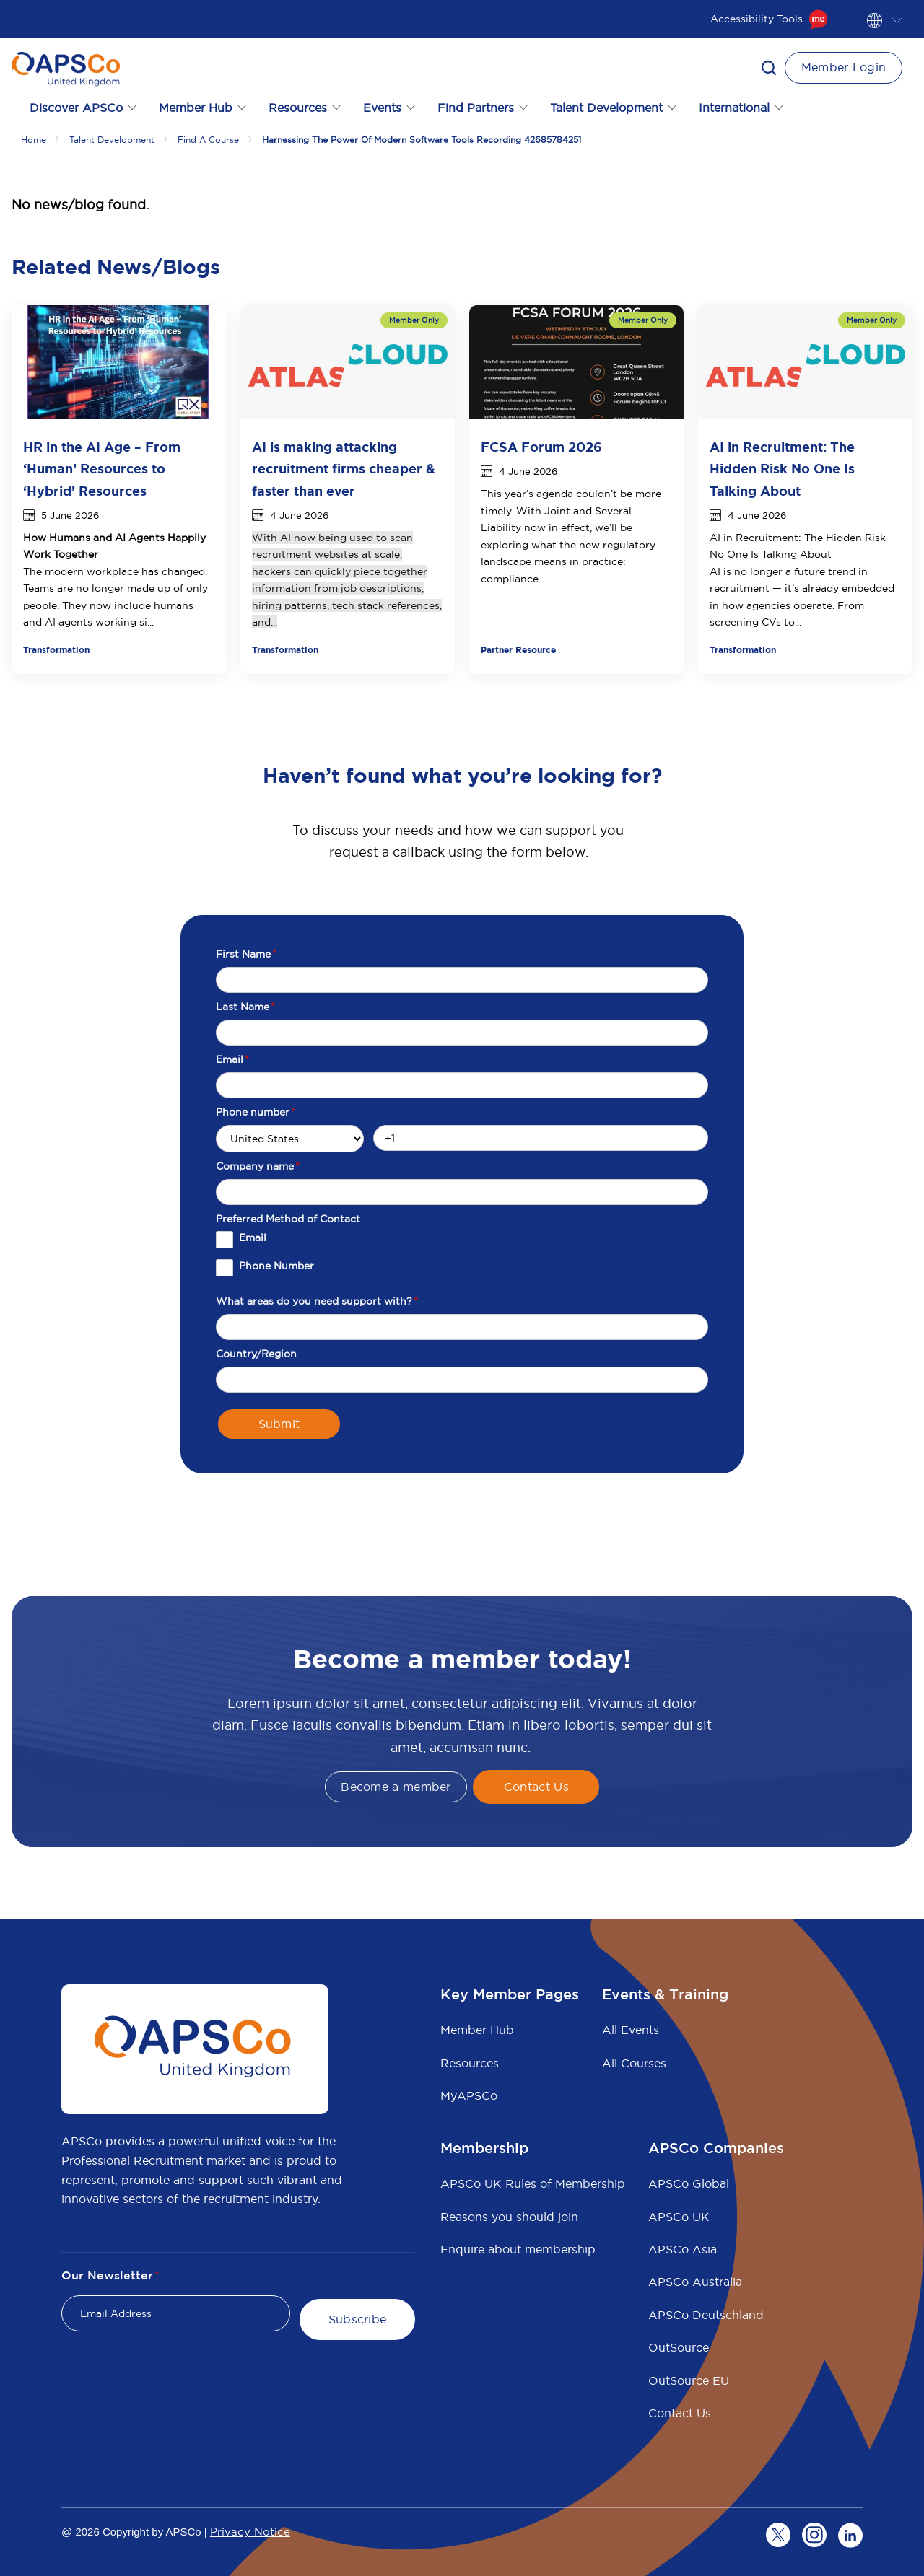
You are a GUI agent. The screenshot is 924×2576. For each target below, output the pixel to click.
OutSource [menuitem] (678, 2347)
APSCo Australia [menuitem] (695, 2281)
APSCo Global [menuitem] (688, 2183)
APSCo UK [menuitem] (679, 2216)
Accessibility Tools (769, 18)
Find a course (208, 139)
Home (33, 139)
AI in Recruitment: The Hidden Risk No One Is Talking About (782, 469)
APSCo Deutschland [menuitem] (706, 2315)
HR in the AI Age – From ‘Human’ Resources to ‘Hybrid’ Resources (101, 469)
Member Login (843, 67)
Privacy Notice (250, 2531)
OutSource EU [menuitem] (688, 2380)
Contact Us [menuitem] (679, 2413)
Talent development (111, 139)
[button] (769, 68)
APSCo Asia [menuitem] (682, 2249)
